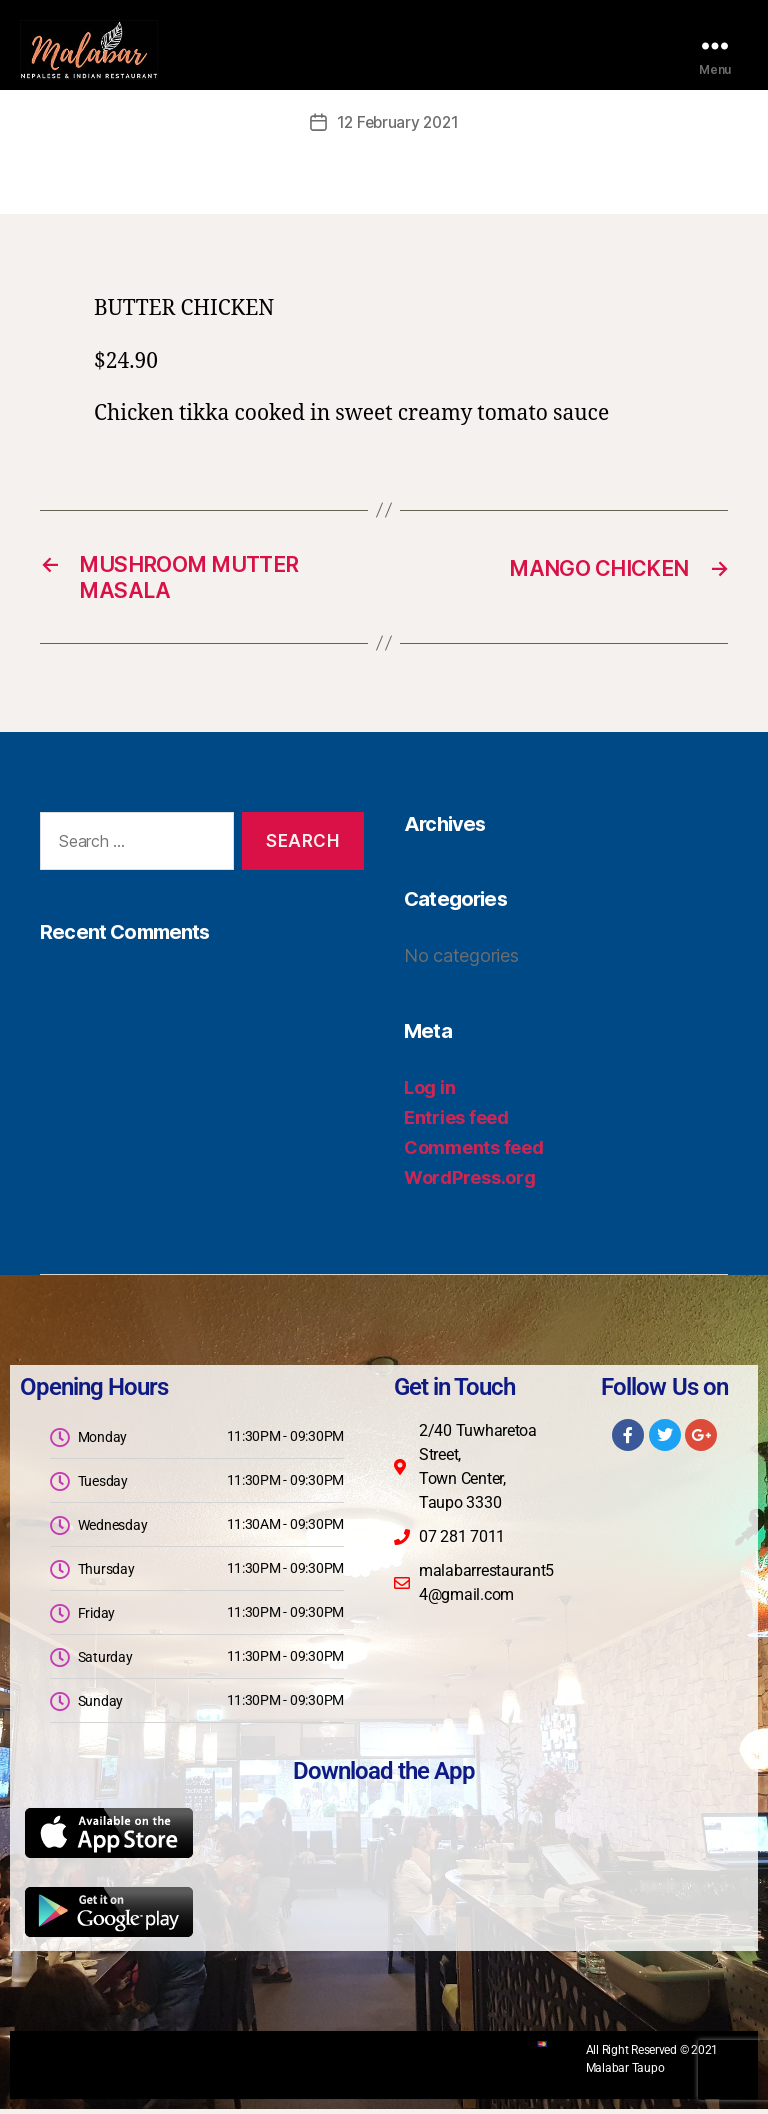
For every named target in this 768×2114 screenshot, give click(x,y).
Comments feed (474, 1152)
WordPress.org (470, 1182)
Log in (429, 1092)
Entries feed (456, 1122)
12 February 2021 (398, 122)
